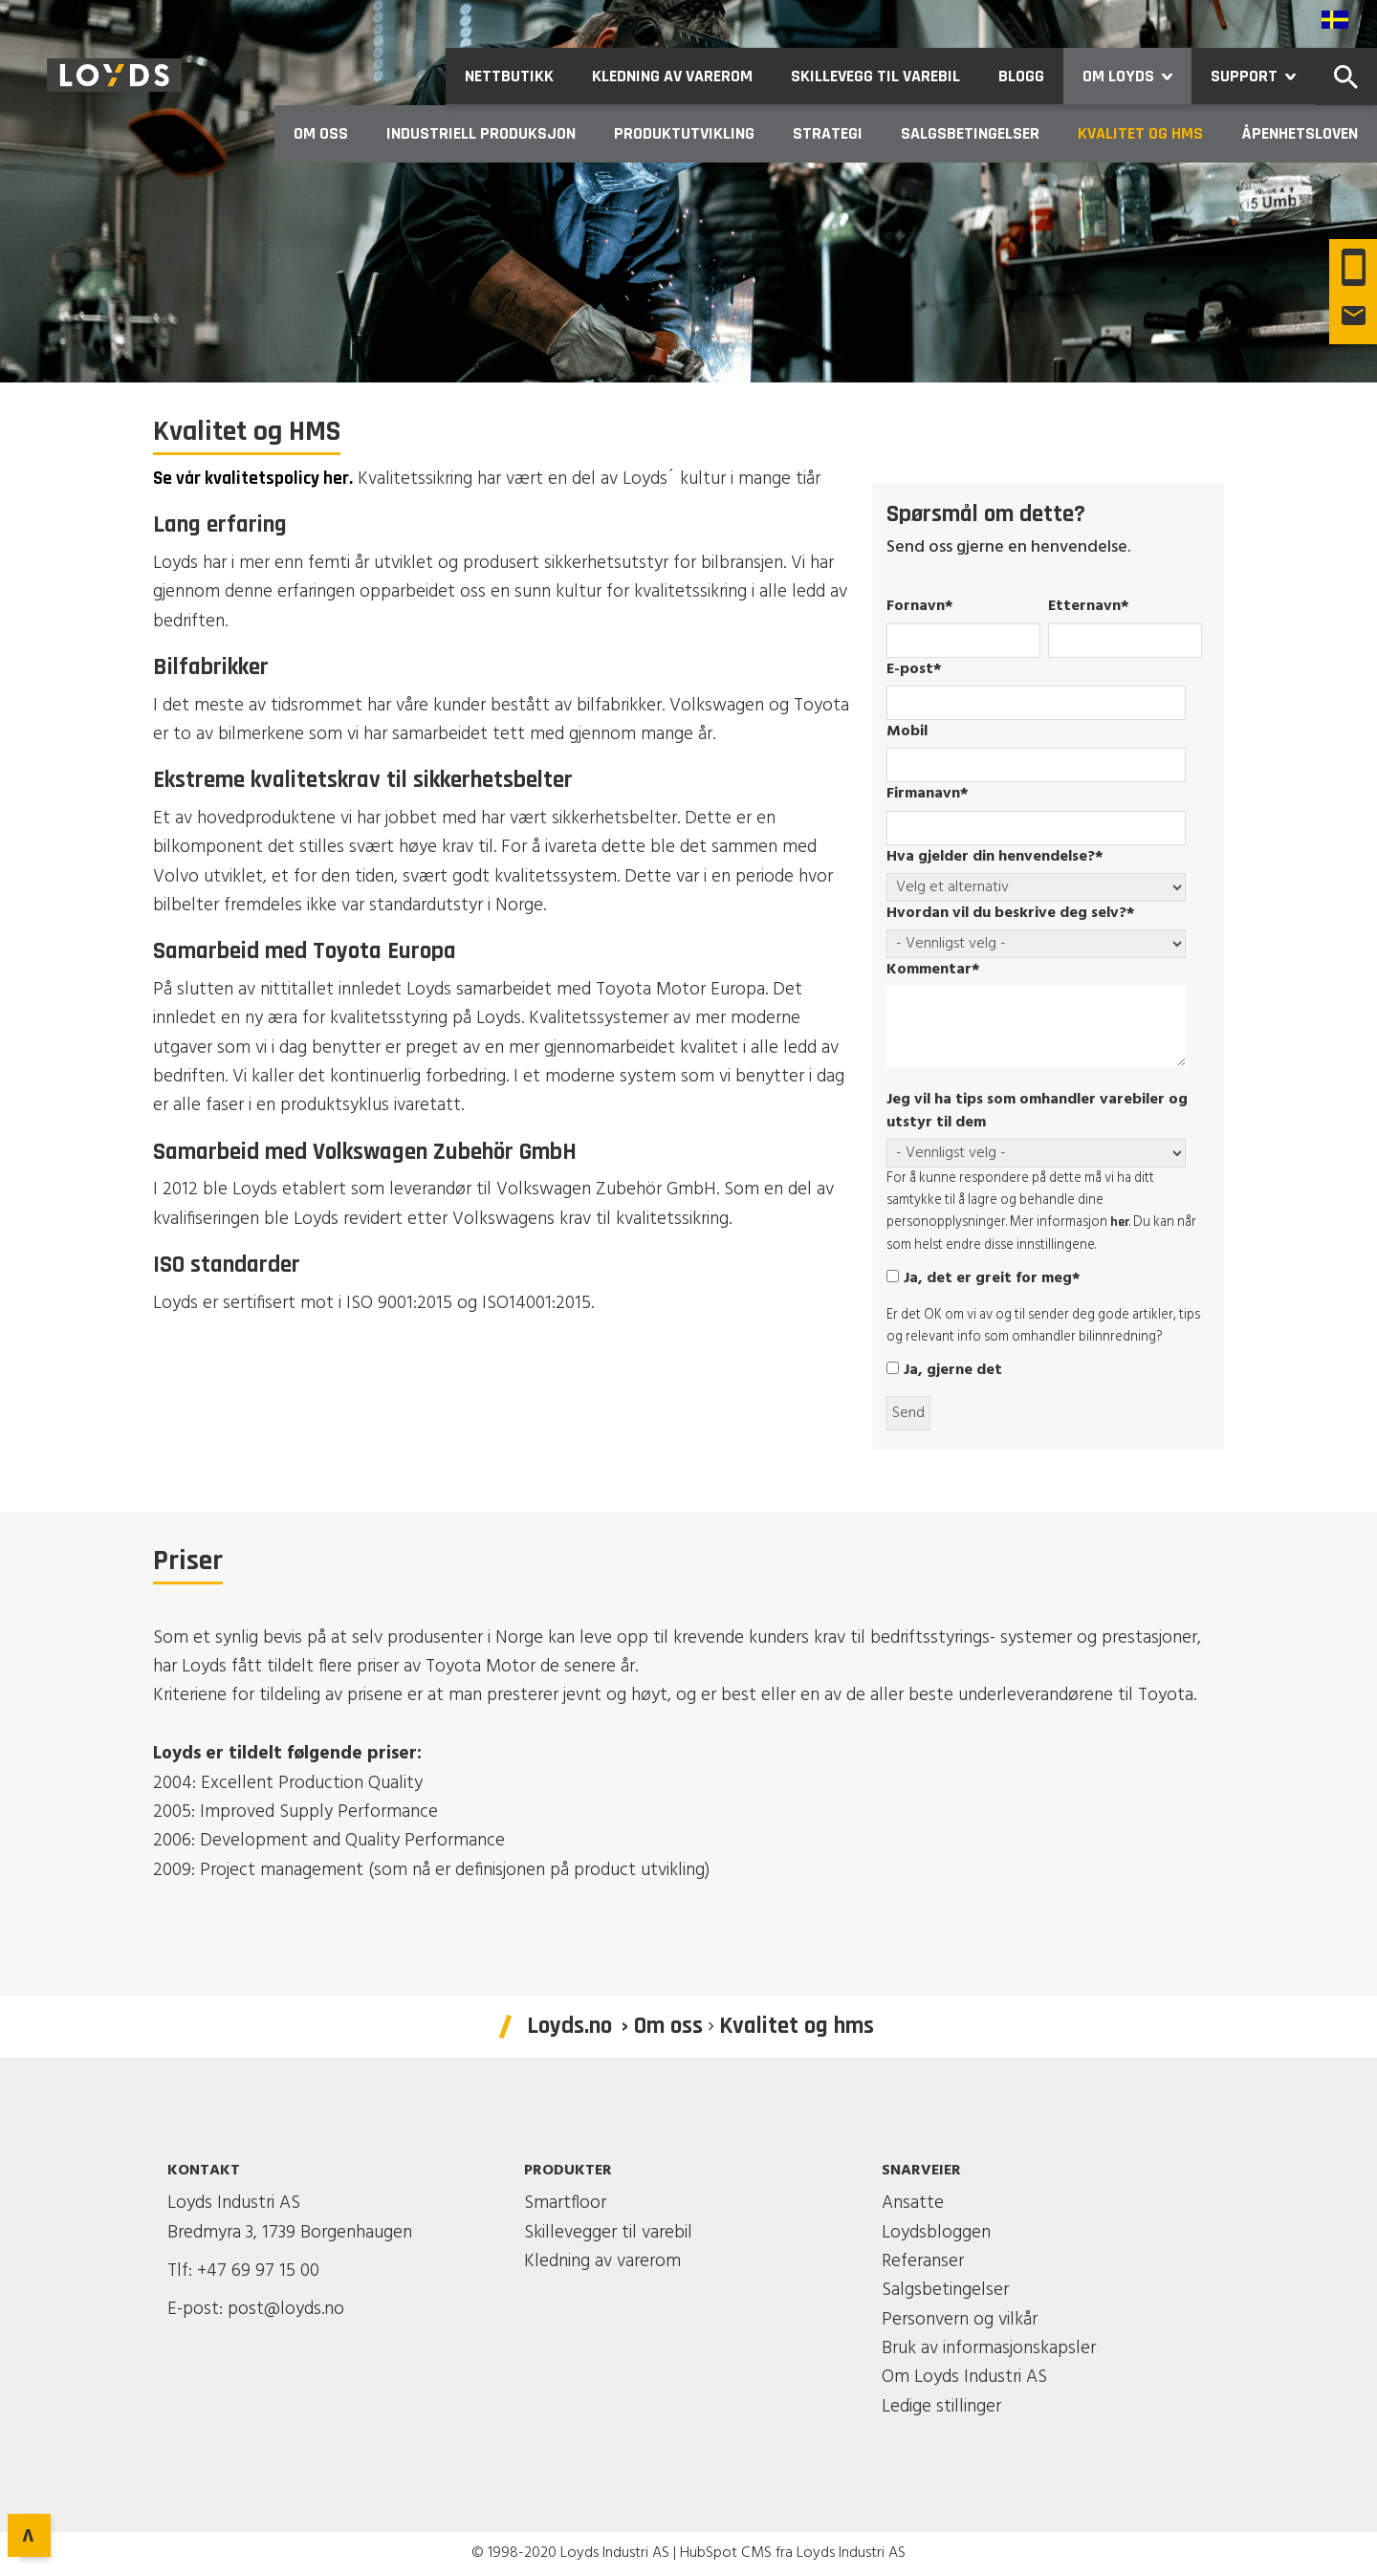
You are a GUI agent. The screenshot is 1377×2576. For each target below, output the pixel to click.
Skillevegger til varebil (608, 2232)
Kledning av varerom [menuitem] (672, 76)
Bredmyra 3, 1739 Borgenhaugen (289, 2232)
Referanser (923, 2261)
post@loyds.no (286, 2309)
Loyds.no (569, 2026)
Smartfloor (565, 2203)
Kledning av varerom (602, 2261)
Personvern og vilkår (960, 2319)
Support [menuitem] (1263, 76)
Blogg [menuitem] (1021, 76)
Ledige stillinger (941, 2406)
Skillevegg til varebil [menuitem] (875, 76)
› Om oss (662, 2026)
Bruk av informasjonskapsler (989, 2348)
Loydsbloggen (936, 2232)
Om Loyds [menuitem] (1136, 76)
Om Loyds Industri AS (964, 2377)
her (1119, 1222)
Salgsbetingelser (945, 2290)
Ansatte (913, 2203)
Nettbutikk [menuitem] (509, 76)
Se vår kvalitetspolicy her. (253, 479)
